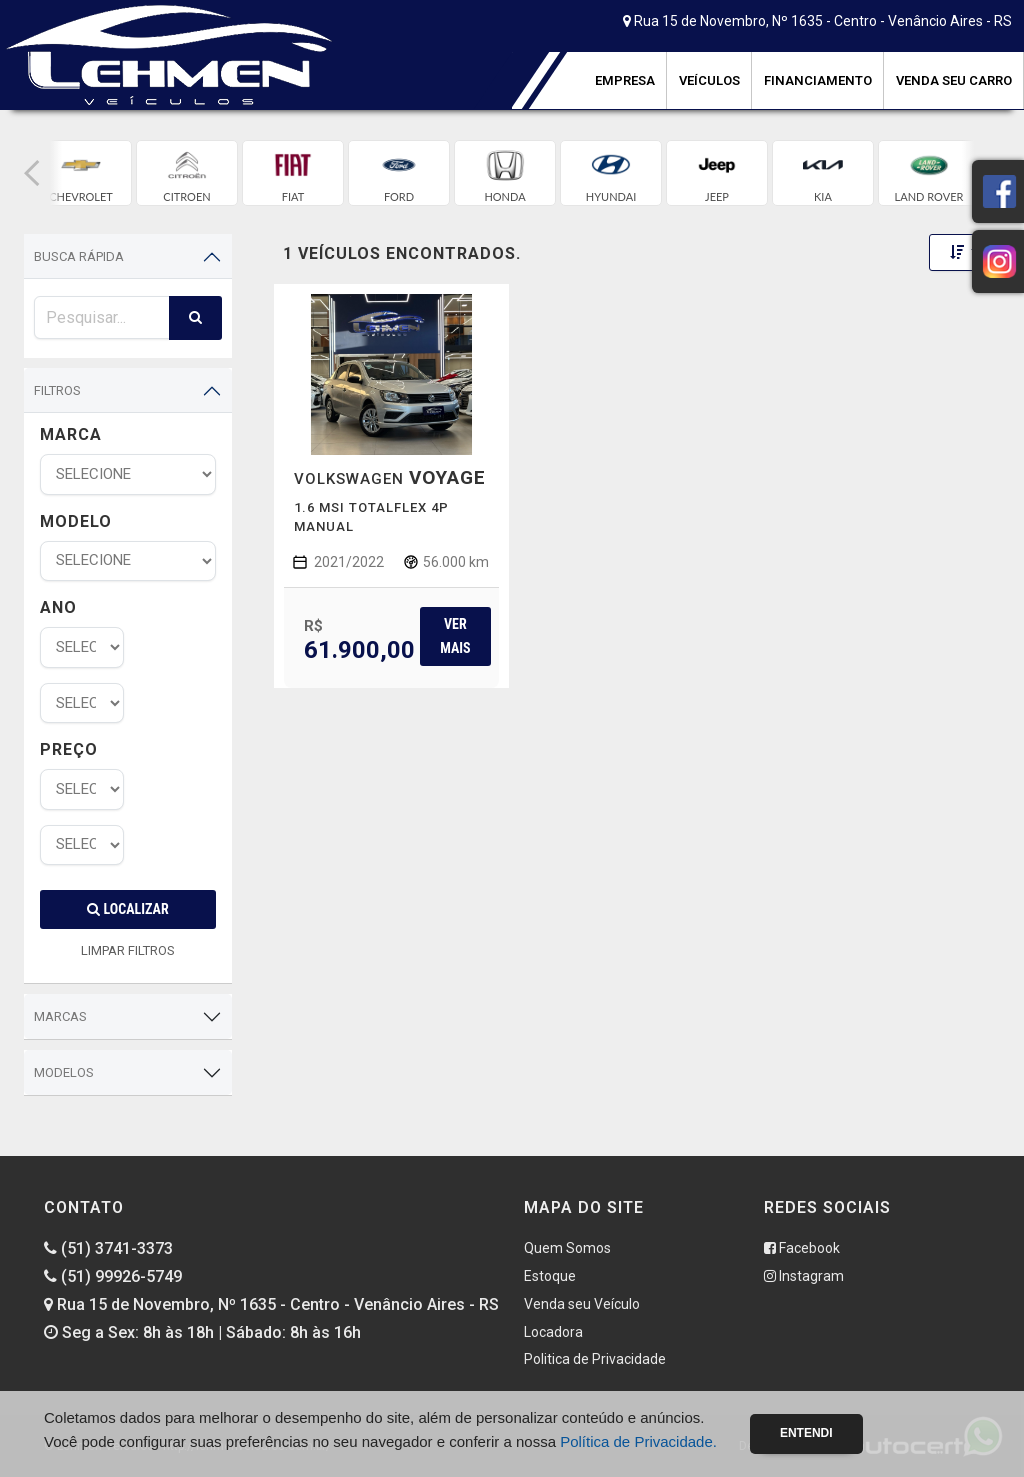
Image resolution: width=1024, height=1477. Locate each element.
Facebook (802, 1248)
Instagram (804, 1276)
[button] (32, 173)
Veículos (709, 80)
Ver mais (455, 635)
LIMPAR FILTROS (128, 950)
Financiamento (818, 80)
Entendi (806, 1433)
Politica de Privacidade (595, 1359)
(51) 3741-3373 (108, 1248)
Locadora (553, 1332)
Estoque (550, 1276)
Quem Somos (567, 1248)
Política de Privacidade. (638, 1441)
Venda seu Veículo (582, 1304)
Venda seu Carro (954, 80)
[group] (81, 173)
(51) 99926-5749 (113, 1276)
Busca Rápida (79, 256)
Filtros (57, 390)
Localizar (127, 909)
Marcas (60, 1016)
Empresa (625, 80)
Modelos (64, 1072)
